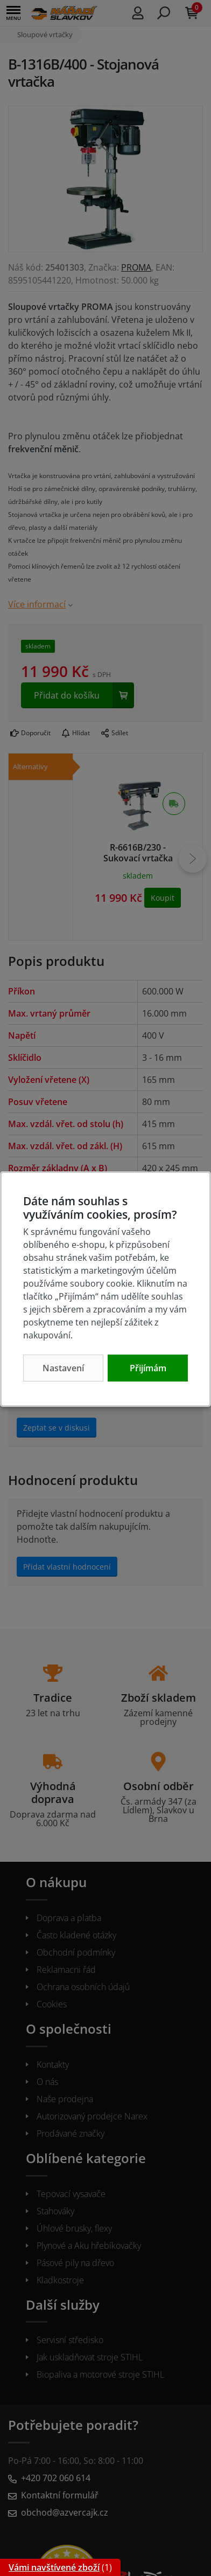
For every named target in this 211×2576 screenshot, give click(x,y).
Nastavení (63, 1368)
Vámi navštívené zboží (54, 2567)
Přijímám (148, 1368)
